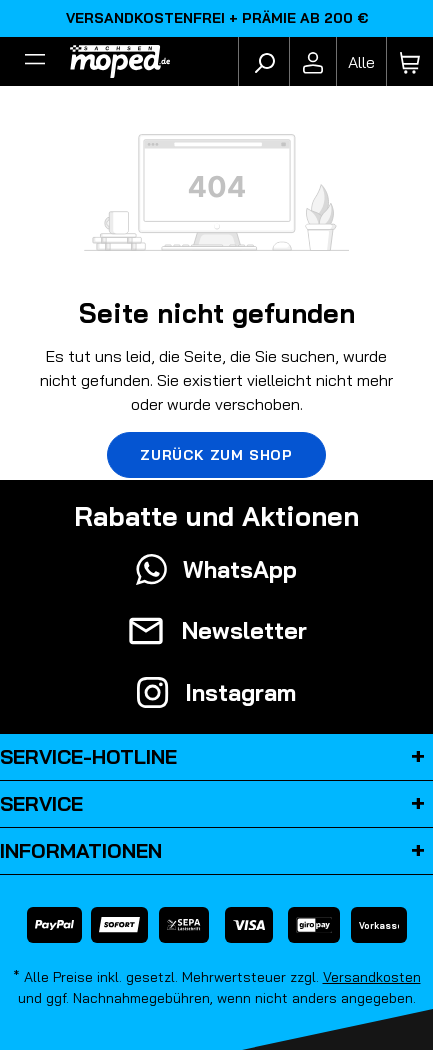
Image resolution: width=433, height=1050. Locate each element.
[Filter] (35, 62)
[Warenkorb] (410, 62)
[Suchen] (264, 62)
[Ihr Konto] (313, 62)
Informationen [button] (216, 851)
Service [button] (216, 804)
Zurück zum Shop (216, 455)
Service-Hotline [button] (216, 757)
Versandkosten (372, 977)
